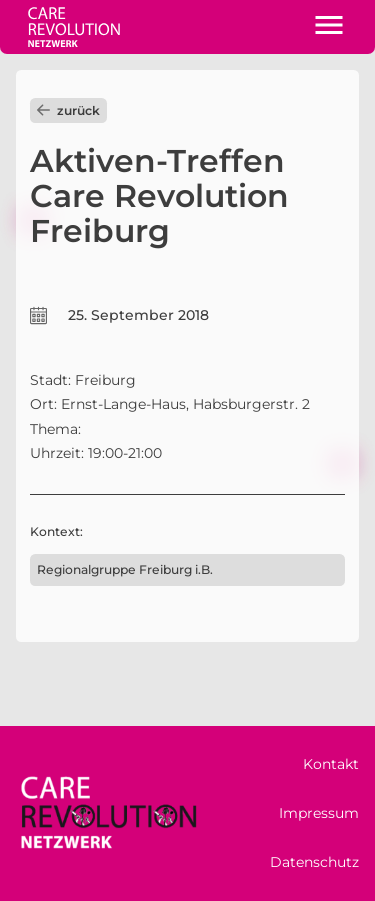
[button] (329, 27)
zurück (68, 110)
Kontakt (331, 764)
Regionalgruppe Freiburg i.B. (125, 569)
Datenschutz (314, 862)
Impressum (319, 813)
